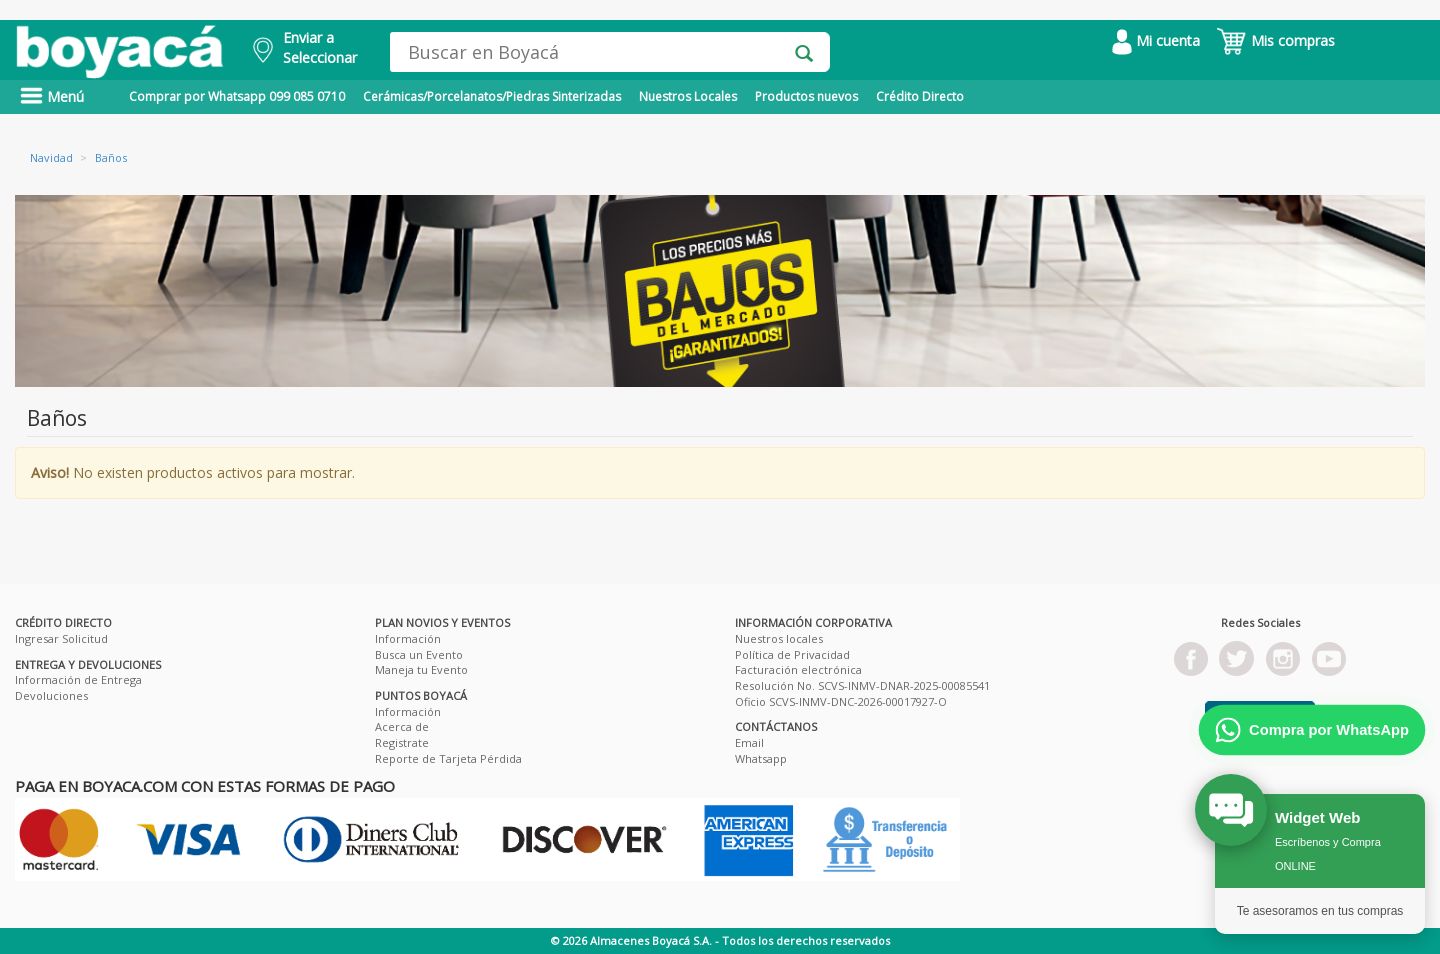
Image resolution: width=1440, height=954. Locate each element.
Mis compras (1275, 40)
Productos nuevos (806, 96)
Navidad (51, 157)
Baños (111, 157)
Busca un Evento (419, 654)
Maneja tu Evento (421, 669)
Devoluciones (51, 695)
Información (408, 638)
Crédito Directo (920, 96)
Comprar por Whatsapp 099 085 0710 (237, 96)
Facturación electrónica (798, 669)
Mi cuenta (1156, 40)
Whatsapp (761, 758)
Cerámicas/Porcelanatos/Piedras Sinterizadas (492, 96)
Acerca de (402, 726)
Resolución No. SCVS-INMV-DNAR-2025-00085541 (862, 685)
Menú (52, 96)
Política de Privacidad (792, 654)
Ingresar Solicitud (61, 638)
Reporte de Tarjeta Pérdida (448, 758)
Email (749, 742)
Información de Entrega (78, 679)
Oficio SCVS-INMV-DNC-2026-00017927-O (841, 701)
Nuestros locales (779, 638)
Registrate (402, 742)
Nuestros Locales (688, 96)
